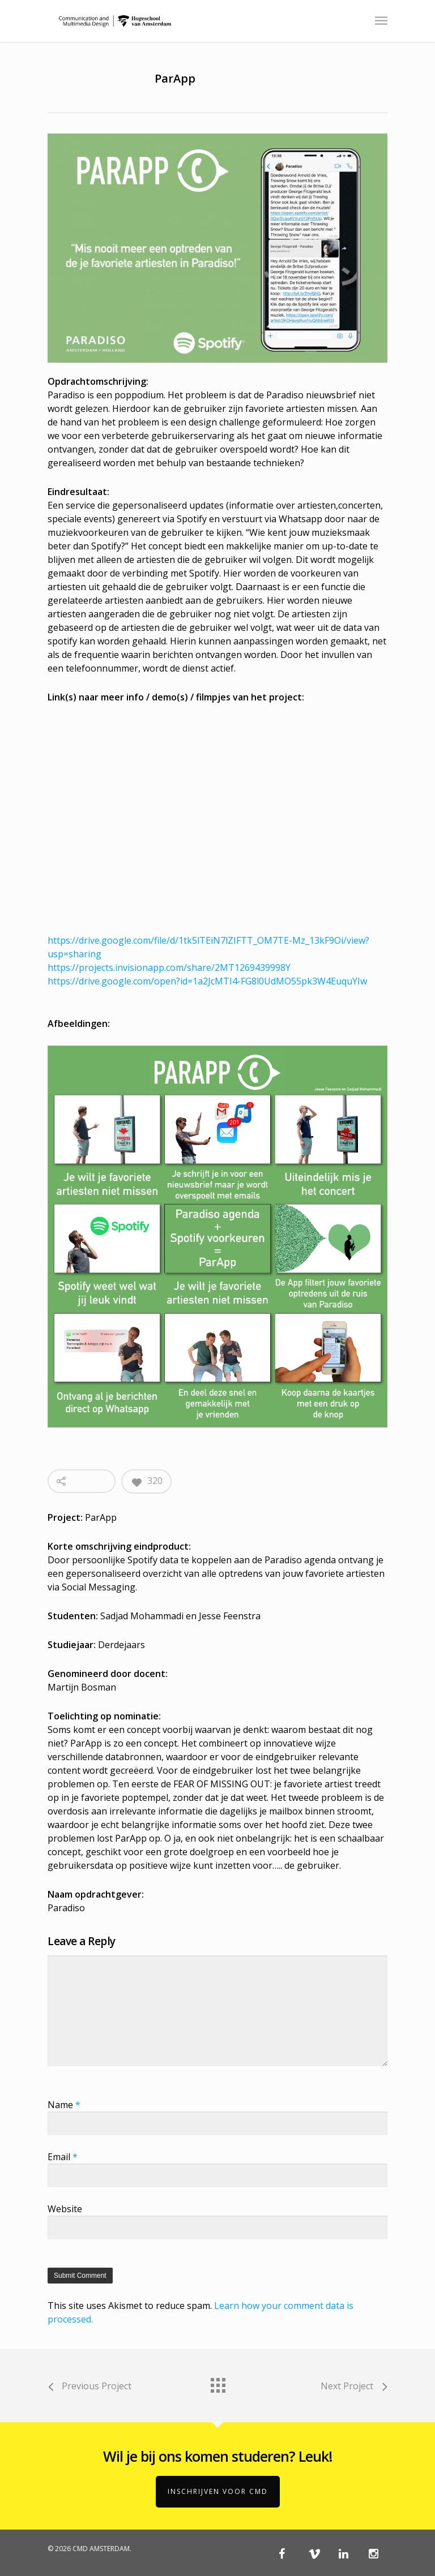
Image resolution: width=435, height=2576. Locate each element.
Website (65, 2209)
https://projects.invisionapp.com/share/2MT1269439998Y (169, 967)
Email (63, 2157)
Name (64, 2104)
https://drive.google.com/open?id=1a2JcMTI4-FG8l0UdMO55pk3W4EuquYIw (207, 981)
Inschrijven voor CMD (218, 2491)
